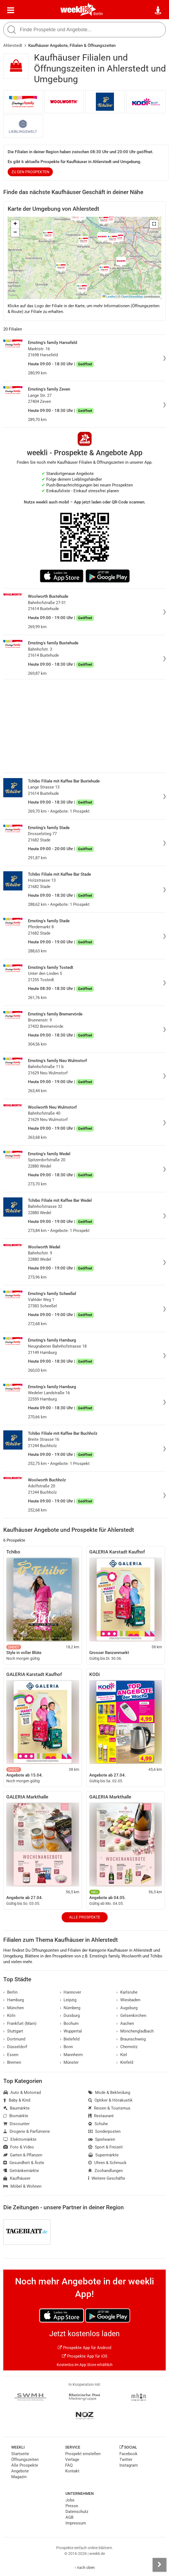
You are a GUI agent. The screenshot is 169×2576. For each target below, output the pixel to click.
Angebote (20, 2471)
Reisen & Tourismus (109, 2108)
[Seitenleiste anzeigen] (159, 2565)
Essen (10, 2054)
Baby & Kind (16, 2100)
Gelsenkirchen (131, 2015)
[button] (154, 224)
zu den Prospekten (30, 172)
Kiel (121, 2054)
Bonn (66, 2046)
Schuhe (98, 2123)
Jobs (70, 2500)
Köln (9, 2015)
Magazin (19, 2476)
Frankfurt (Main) (19, 2023)
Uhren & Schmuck (107, 2162)
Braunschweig (131, 2039)
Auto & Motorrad (22, 2092)
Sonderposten (104, 2131)
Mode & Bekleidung (109, 2092)
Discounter (16, 2123)
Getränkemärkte (21, 2170)
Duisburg (70, 2015)
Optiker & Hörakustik (110, 2100)
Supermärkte (103, 2155)
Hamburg (13, 1999)
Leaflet (109, 296)
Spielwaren (101, 2139)
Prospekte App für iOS (84, 2356)
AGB (69, 2517)
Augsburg (127, 2007)
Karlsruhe (127, 1992)
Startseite (20, 2453)
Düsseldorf (15, 2046)
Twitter (125, 2459)
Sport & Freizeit (105, 2147)
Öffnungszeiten (25, 2459)
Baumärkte (16, 2108)
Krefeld (124, 2062)
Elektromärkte (19, 2139)
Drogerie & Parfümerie (26, 2131)
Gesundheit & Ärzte (23, 2162)
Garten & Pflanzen (22, 2155)
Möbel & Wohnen (22, 2186)
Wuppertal (71, 2031)
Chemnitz (127, 2046)
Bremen (12, 2062)
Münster (69, 2062)
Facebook (128, 2453)
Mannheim (71, 2054)
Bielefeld (70, 2039)
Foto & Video (18, 2147)
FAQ (69, 2465)
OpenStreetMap (132, 296)
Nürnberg (70, 2007)
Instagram (128, 2465)
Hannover (70, 1992)
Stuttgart (13, 2031)
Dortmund (14, 2039)
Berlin (98, 14)
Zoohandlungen (105, 2170)
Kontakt (72, 2471)
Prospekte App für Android (84, 2347)
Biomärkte (15, 2115)
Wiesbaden (128, 1999)
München (13, 2007)
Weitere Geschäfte (106, 2178)
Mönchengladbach (135, 2031)
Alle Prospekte (84, 1917)
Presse (71, 2505)
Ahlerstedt (12, 45)
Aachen (125, 2023)
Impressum (75, 2523)
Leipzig (68, 1999)
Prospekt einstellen (83, 2453)
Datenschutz (76, 2511)
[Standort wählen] (158, 10)
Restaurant (101, 2115)
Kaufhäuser (16, 2178)
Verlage (72, 2459)
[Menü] (10, 10)
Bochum (69, 2023)
